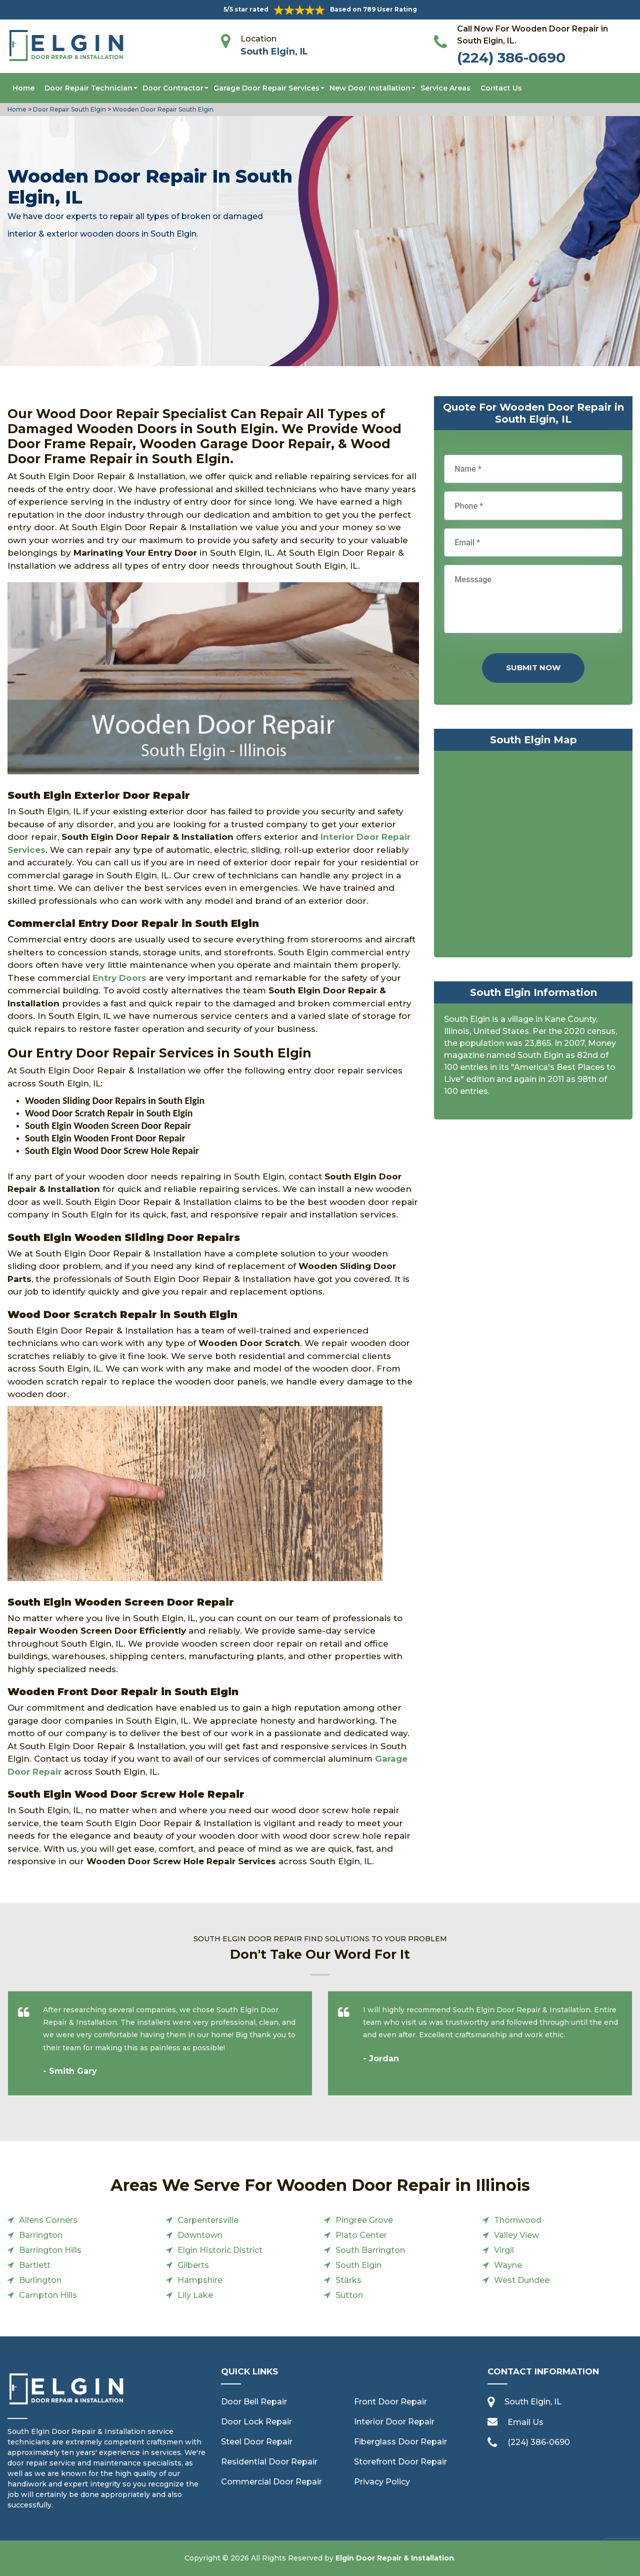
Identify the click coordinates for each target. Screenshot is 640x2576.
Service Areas (445, 88)
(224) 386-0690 (511, 57)
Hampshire (200, 2280)
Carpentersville (208, 2220)
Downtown (200, 2235)
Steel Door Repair (256, 2441)
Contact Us (501, 88)
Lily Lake (195, 2295)
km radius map (533, 856)
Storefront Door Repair (400, 2461)
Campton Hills (48, 2295)
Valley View (516, 2235)
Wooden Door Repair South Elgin (162, 109)
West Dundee (522, 2280)
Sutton (349, 2295)
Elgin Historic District (220, 2250)
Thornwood (518, 2220)
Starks (349, 2280)
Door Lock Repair (256, 2421)
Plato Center (361, 2235)
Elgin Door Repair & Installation (395, 2557)
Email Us (526, 2422)
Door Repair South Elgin (69, 109)
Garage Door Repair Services (267, 88)
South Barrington (370, 2250)
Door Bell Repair (254, 2401)
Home (23, 88)
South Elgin (359, 2265)
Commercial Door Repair (271, 2481)
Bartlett (34, 2265)
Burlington (40, 2280)
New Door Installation (370, 88)
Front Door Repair (390, 2401)
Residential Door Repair (269, 2461)
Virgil (504, 2250)
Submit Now (533, 667)
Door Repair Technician (88, 88)
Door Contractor (173, 88)
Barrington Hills (50, 2250)
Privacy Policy (382, 2481)
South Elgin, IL (274, 51)
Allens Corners (48, 2220)
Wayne (508, 2265)
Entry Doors (119, 978)
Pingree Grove (364, 2220)
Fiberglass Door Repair (400, 2441)
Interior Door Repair (394, 2421)
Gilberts (193, 2265)
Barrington (40, 2235)
